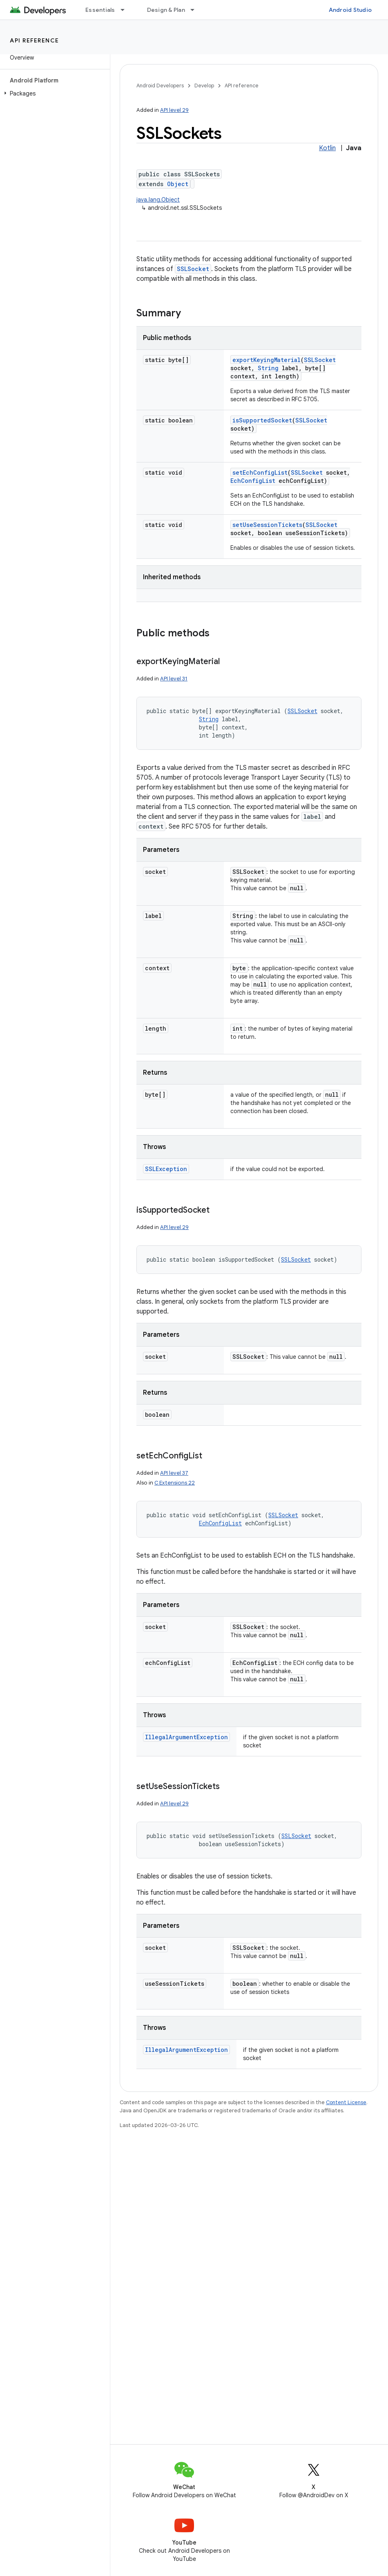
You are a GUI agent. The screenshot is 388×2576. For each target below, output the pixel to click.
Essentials (100, 9)
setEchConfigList (260, 472)
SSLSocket (193, 269)
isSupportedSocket (262, 420)
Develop (204, 85)
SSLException (166, 1169)
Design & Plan (166, 9)
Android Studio (350, 9)
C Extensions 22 (174, 1482)
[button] (53, 93)
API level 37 (174, 1472)
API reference (34, 40)
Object (177, 184)
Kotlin (327, 148)
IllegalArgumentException (186, 1737)
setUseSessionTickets (267, 525)
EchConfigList (252, 481)
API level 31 (173, 678)
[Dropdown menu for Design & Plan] (196, 10)
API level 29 (174, 110)
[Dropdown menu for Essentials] (126, 10)
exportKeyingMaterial (266, 360)
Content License (346, 2102)
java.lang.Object (158, 199)
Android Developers (160, 85)
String (268, 368)
